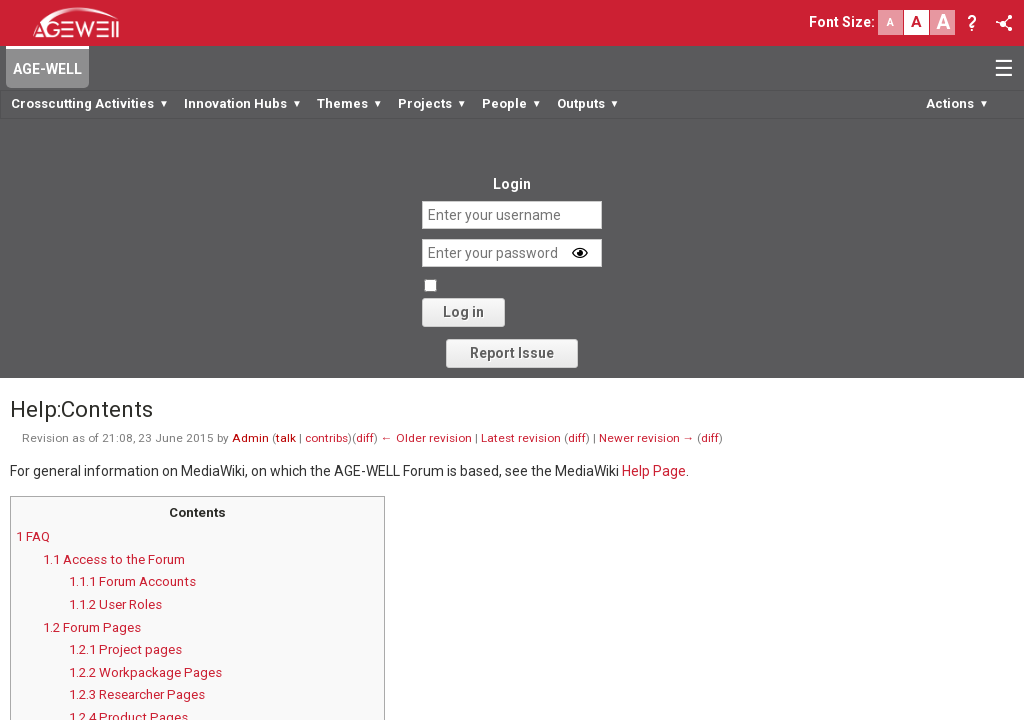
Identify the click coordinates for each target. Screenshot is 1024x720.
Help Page (654, 471)
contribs (326, 438)
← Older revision (426, 438)
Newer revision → (647, 438)
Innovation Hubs (243, 103)
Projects (432, 103)
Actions (957, 103)
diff (365, 438)
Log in (463, 312)
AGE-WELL (47, 69)
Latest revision (521, 438)
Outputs (588, 103)
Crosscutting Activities (90, 103)
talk (286, 438)
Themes (350, 103)
